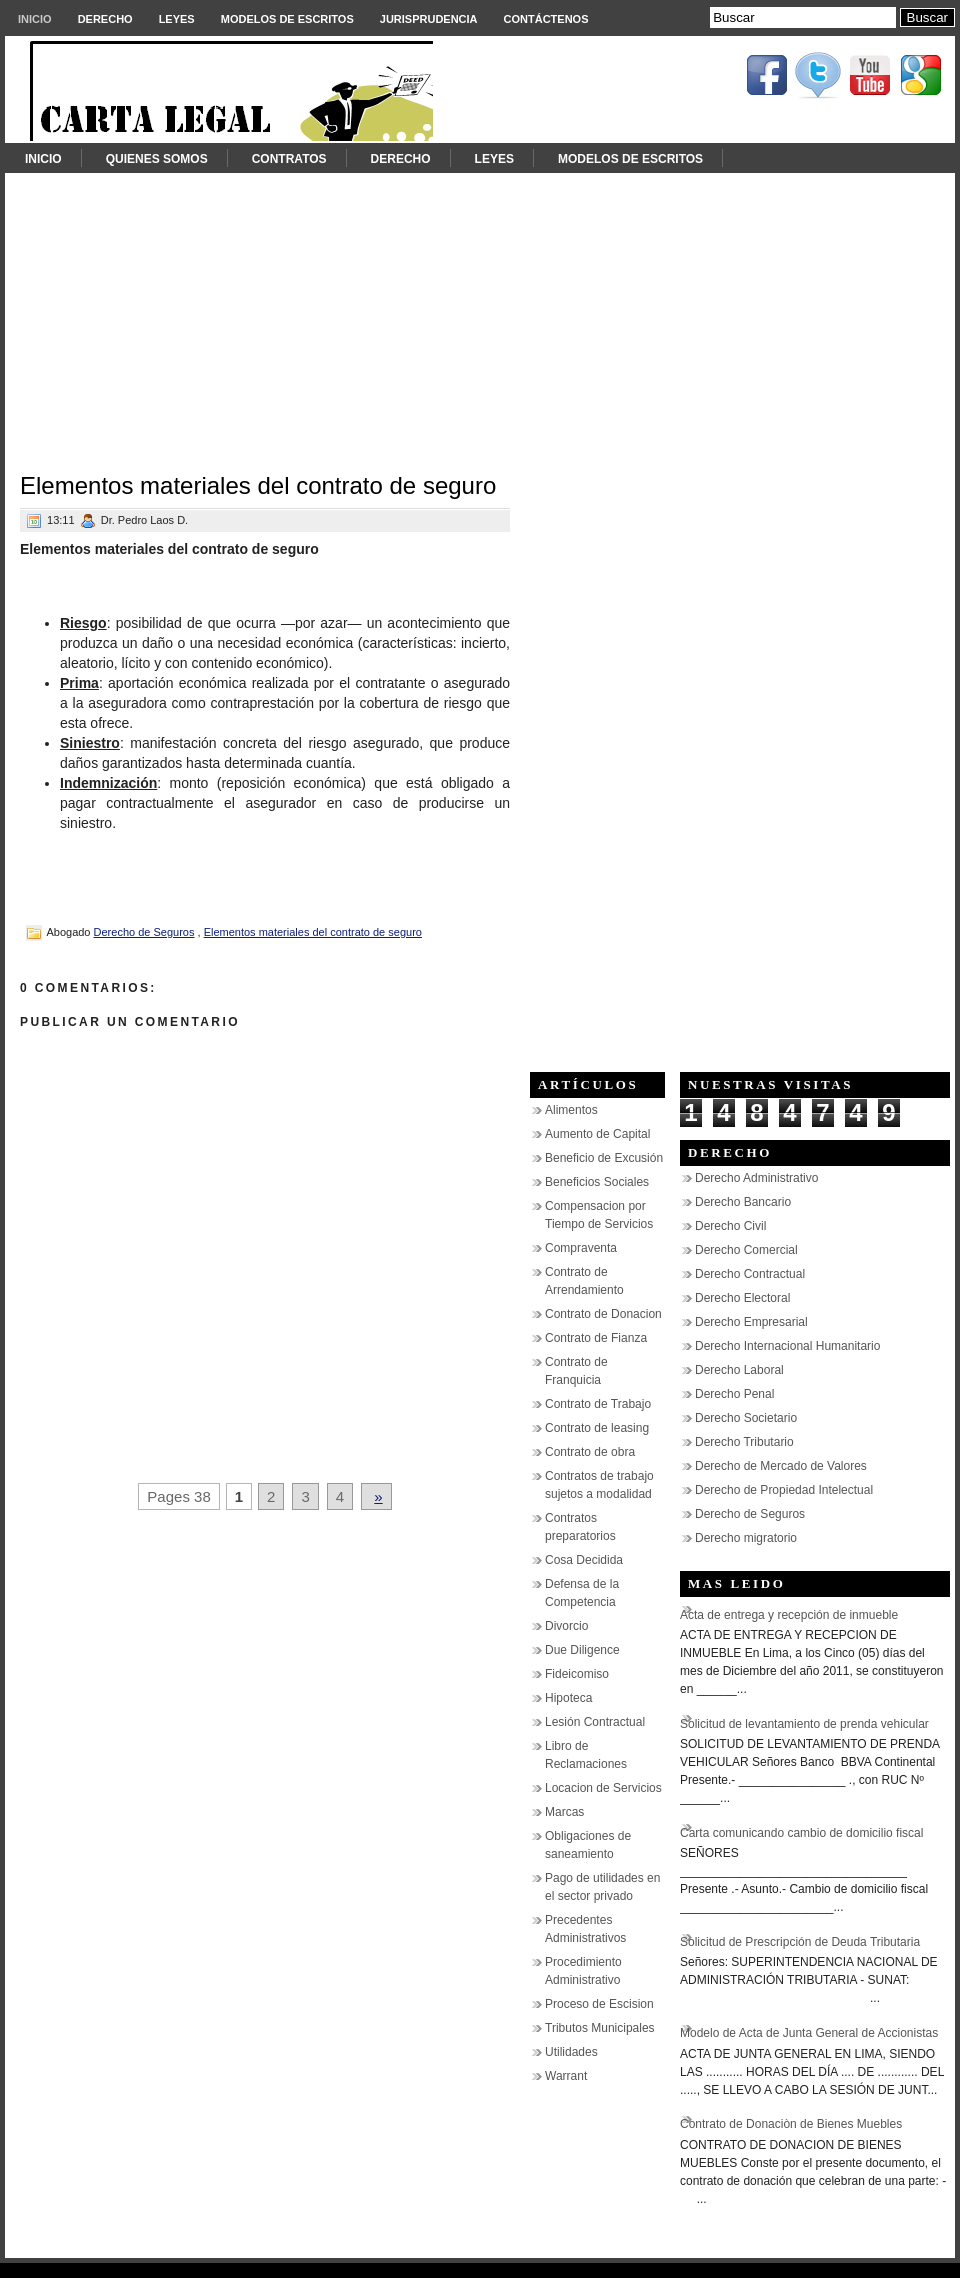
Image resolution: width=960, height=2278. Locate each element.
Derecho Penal (734, 1394)
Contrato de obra (590, 1452)
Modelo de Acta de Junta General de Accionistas (809, 2033)
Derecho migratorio (746, 1538)
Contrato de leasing (597, 1428)
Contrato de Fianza (596, 1338)
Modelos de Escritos (287, 19)
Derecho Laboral (739, 1370)
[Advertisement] (480, 313)
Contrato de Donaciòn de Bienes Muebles (791, 2124)
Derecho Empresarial (751, 1322)
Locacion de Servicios (603, 1788)
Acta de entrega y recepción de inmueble (789, 1615)
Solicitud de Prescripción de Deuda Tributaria (800, 1942)
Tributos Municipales (600, 2028)
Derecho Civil (730, 1226)
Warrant (566, 2076)
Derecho (105, 19)
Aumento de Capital (597, 1134)
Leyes (177, 19)
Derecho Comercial (746, 1250)
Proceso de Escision (599, 2004)
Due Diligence (582, 1650)
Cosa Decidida (584, 1560)
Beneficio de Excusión (604, 1158)
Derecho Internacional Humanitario (787, 1346)
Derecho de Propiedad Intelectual (784, 1490)
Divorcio (566, 1626)
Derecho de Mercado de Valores (781, 1466)
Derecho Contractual (750, 1274)
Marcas (564, 1812)
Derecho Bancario (743, 1202)
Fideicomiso (577, 1674)
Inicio (35, 19)
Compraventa (581, 1248)
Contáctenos (546, 19)
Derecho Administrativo (756, 1178)
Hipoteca (568, 1698)
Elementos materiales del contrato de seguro (258, 485)
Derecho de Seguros (144, 932)
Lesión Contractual (595, 1722)
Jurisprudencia (429, 19)
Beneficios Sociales (597, 1182)
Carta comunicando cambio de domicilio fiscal (801, 1833)
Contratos (289, 159)
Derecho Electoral (742, 1298)
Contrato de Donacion (603, 1314)
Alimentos (571, 1110)
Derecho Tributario (744, 1442)
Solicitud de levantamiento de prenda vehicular (804, 1724)
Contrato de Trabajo (598, 1404)
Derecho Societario (746, 1418)
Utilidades (571, 2052)
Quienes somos (157, 159)
